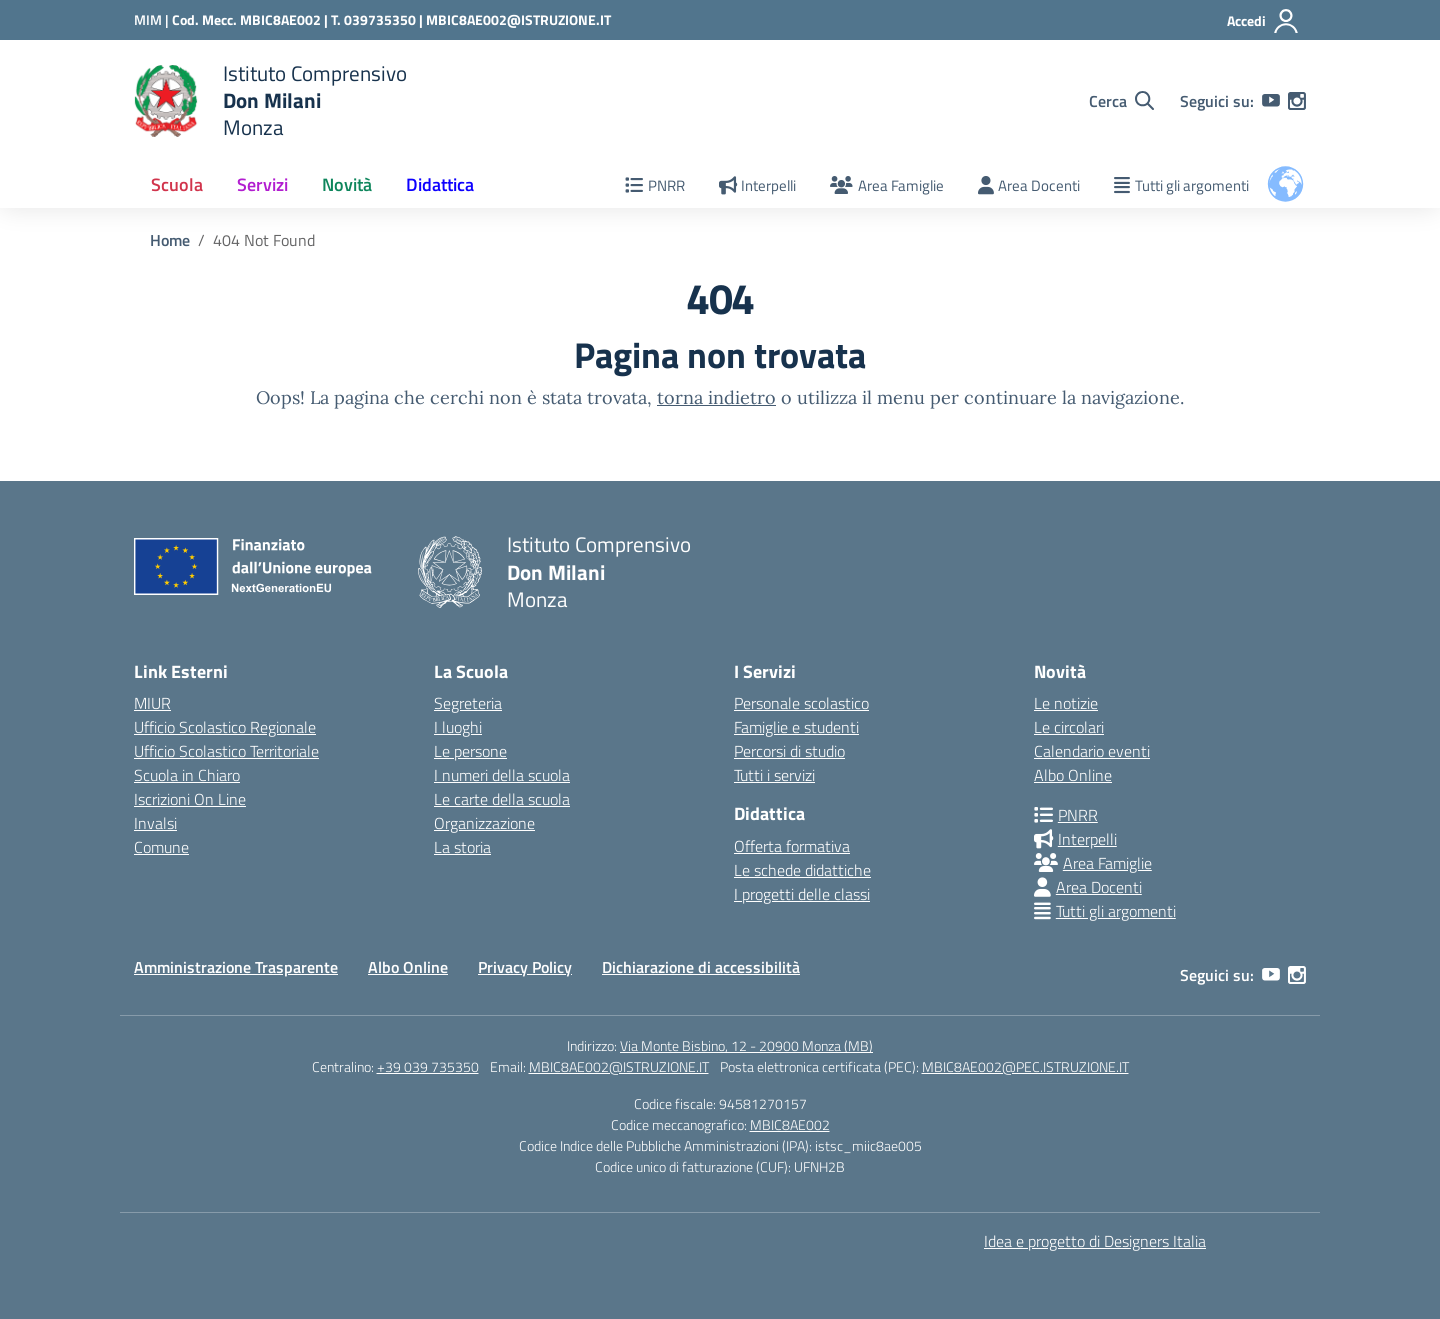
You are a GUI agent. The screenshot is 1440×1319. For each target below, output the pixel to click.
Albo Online (1073, 775)
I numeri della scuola (502, 775)
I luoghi (458, 727)
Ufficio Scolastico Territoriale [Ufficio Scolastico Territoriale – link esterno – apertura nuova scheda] (226, 751)
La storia (462, 847)
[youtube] (1271, 101)
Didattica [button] (440, 184)
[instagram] (1297, 101)
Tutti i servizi (774, 775)
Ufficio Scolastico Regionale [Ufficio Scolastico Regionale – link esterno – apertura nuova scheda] (225, 727)
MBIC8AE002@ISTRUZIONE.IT (518, 19)
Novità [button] (347, 184)
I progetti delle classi (802, 894)
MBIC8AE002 (790, 1124)
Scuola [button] (177, 184)
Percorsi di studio (789, 751)
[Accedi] (1263, 21)
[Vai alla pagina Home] (170, 240)
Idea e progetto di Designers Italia (1095, 1241)
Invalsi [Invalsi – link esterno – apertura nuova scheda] (155, 823)
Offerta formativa (792, 846)
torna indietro (716, 397)
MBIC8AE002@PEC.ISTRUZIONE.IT (1025, 1066)
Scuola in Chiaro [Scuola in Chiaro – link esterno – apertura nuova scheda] (187, 775)
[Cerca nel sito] (1121, 101)
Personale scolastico (801, 703)
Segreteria (468, 703)
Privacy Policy (525, 967)
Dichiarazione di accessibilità (701, 967)
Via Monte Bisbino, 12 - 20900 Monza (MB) (746, 1045)
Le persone (470, 751)
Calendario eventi (1092, 751)
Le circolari (1069, 727)
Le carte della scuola (502, 799)
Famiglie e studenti (796, 727)
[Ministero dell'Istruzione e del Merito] (153, 19)
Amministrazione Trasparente (236, 967)
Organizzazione (484, 823)
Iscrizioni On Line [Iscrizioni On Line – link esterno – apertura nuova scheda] (190, 799)
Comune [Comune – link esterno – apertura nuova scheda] (161, 847)
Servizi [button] (262, 184)
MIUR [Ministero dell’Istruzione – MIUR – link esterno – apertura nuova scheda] (152, 703)
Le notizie (1066, 703)
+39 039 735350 (428, 1066)
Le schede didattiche (802, 870)
